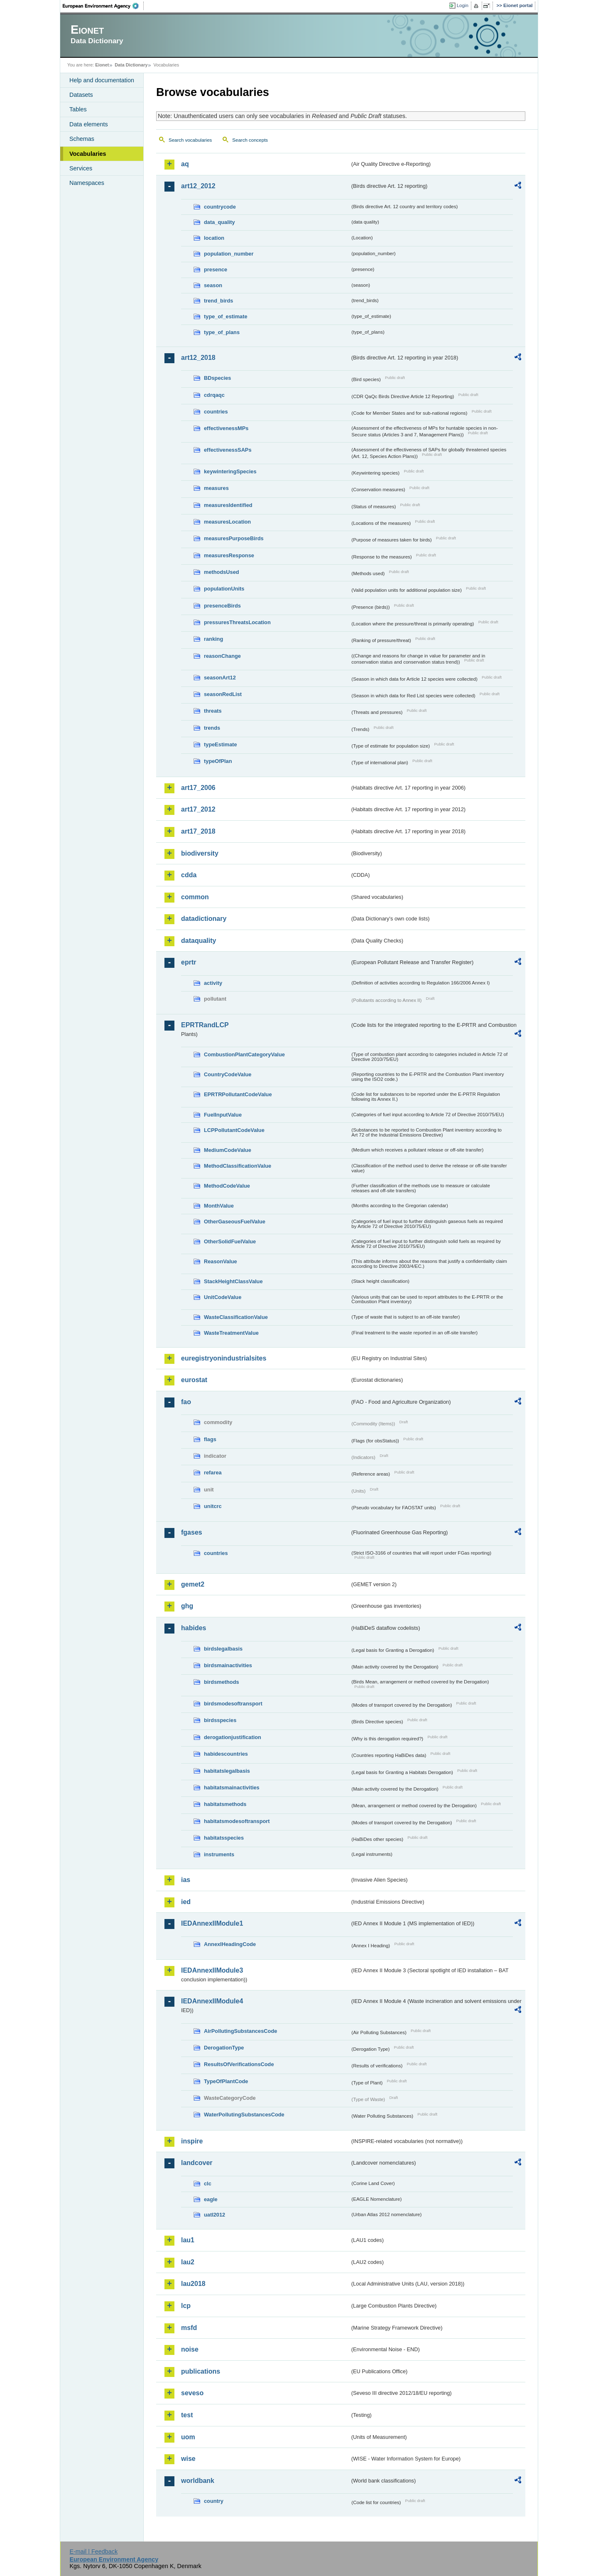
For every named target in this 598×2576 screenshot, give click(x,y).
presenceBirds (222, 606)
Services (80, 168)
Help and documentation (101, 80)
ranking (213, 639)
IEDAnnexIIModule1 (212, 1923)
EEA (103, 6)
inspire (192, 2141)
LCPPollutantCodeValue (234, 1130)
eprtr (188, 962)
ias (185, 1879)
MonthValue (219, 1206)
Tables (78, 109)
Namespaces (86, 183)
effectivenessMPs (226, 428)
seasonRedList (223, 694)
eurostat (194, 1379)
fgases (191, 1532)
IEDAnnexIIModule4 (212, 2001)
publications (200, 2371)
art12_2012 (198, 185)
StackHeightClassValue (233, 1281)
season (213, 285)
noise (190, 2349)
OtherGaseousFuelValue (234, 1221)
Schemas (81, 138)
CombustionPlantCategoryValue (244, 1054)
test (187, 2415)
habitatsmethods (225, 1804)
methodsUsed (221, 572)
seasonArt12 (220, 677)
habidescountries (226, 1754)
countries (216, 411)
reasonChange (222, 656)
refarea (213, 1472)
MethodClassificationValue (237, 1166)
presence (215, 269)
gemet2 (192, 1584)
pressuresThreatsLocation (237, 622)
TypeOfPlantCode (226, 2081)
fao (186, 1401)
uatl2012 (214, 2215)
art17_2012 (198, 809)
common (195, 896)
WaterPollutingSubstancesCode (244, 2114)
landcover (197, 2162)
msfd (189, 2327)
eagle (211, 2199)
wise (188, 2458)
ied (186, 1901)
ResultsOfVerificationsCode (239, 2064)
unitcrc (213, 1506)
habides (193, 1627)
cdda (188, 874)
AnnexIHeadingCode (230, 1944)
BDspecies (217, 378)
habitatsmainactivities (232, 1787)
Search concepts (250, 140)
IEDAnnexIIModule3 (212, 1970)
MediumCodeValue (227, 1150)
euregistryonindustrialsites (223, 1358)
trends (212, 728)
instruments (219, 1854)
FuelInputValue (223, 1115)
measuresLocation (227, 522)
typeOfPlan (218, 761)
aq (185, 163)
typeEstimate (220, 744)
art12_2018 (198, 357)
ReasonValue (220, 1261)
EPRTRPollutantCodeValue (238, 1094)
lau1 (187, 2240)
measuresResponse (229, 555)
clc (207, 2183)
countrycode (220, 207)
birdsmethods (221, 1682)
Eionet (102, 64)
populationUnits (224, 589)
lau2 (187, 2262)
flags (210, 1439)
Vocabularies (87, 153)
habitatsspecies (224, 1838)
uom (188, 2437)
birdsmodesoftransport (233, 1703)
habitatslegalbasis (227, 1771)
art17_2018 (198, 831)
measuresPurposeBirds (234, 538)
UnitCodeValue (222, 1297)
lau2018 (193, 2283)
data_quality (219, 222)
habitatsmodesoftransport (237, 1821)
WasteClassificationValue (236, 1317)
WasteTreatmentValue (231, 1333)
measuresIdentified (228, 505)
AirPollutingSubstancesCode (240, 2031)
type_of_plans (222, 332)
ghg (187, 1605)
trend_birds (218, 301)
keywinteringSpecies (230, 471)
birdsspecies (220, 1720)
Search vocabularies (190, 140)
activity (213, 983)
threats (213, 711)
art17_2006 (198, 787)
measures (216, 488)
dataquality (198, 940)
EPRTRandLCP (205, 1024)
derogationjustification (232, 1737)
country (213, 2501)
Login (462, 5)
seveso (192, 2392)
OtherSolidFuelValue (230, 1241)
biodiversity (199, 853)
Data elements (88, 124)
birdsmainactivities (228, 1665)
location (214, 238)
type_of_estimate (226, 316)
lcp (186, 2305)
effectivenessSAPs (228, 450)
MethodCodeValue (227, 1186)
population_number (228, 254)
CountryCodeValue (227, 1074)
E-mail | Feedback (93, 2551)
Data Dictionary (131, 64)
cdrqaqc (214, 395)
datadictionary (203, 918)
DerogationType (224, 2048)
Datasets (81, 94)
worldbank (197, 2480)
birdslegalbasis (223, 1649)
